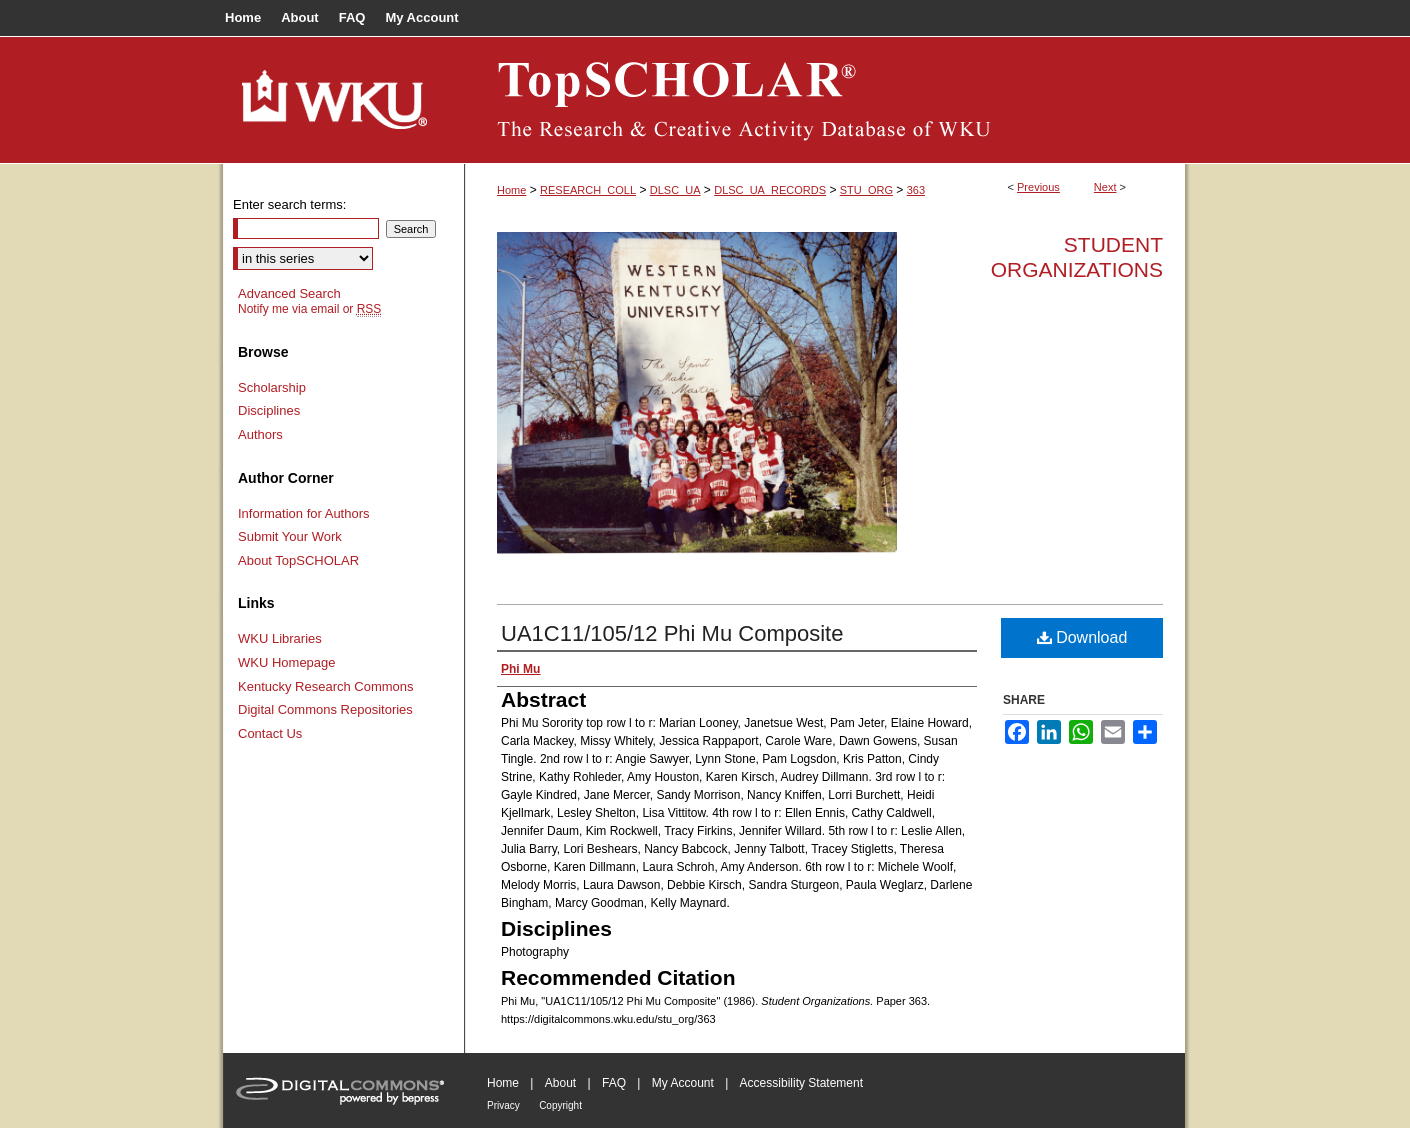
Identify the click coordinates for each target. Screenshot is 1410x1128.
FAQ (614, 1083)
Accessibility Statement (801, 1083)
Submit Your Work (290, 536)
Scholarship (272, 387)
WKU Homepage (287, 662)
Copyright (560, 1105)
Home (511, 190)
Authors (260, 434)
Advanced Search (289, 293)
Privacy (503, 1105)
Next (1105, 187)
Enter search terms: (289, 204)
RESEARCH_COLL (588, 190)
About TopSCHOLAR (298, 560)
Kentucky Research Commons (326, 686)
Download (1082, 637)
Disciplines (269, 410)
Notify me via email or (309, 309)
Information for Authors (304, 513)
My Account (683, 1083)
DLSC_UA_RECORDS (770, 190)
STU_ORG (866, 190)
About (560, 1083)
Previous (1038, 187)
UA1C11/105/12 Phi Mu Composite (672, 633)
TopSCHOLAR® (825, 100)
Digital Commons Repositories (325, 709)
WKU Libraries (280, 638)
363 (916, 190)
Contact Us (270, 733)
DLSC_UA (675, 190)
